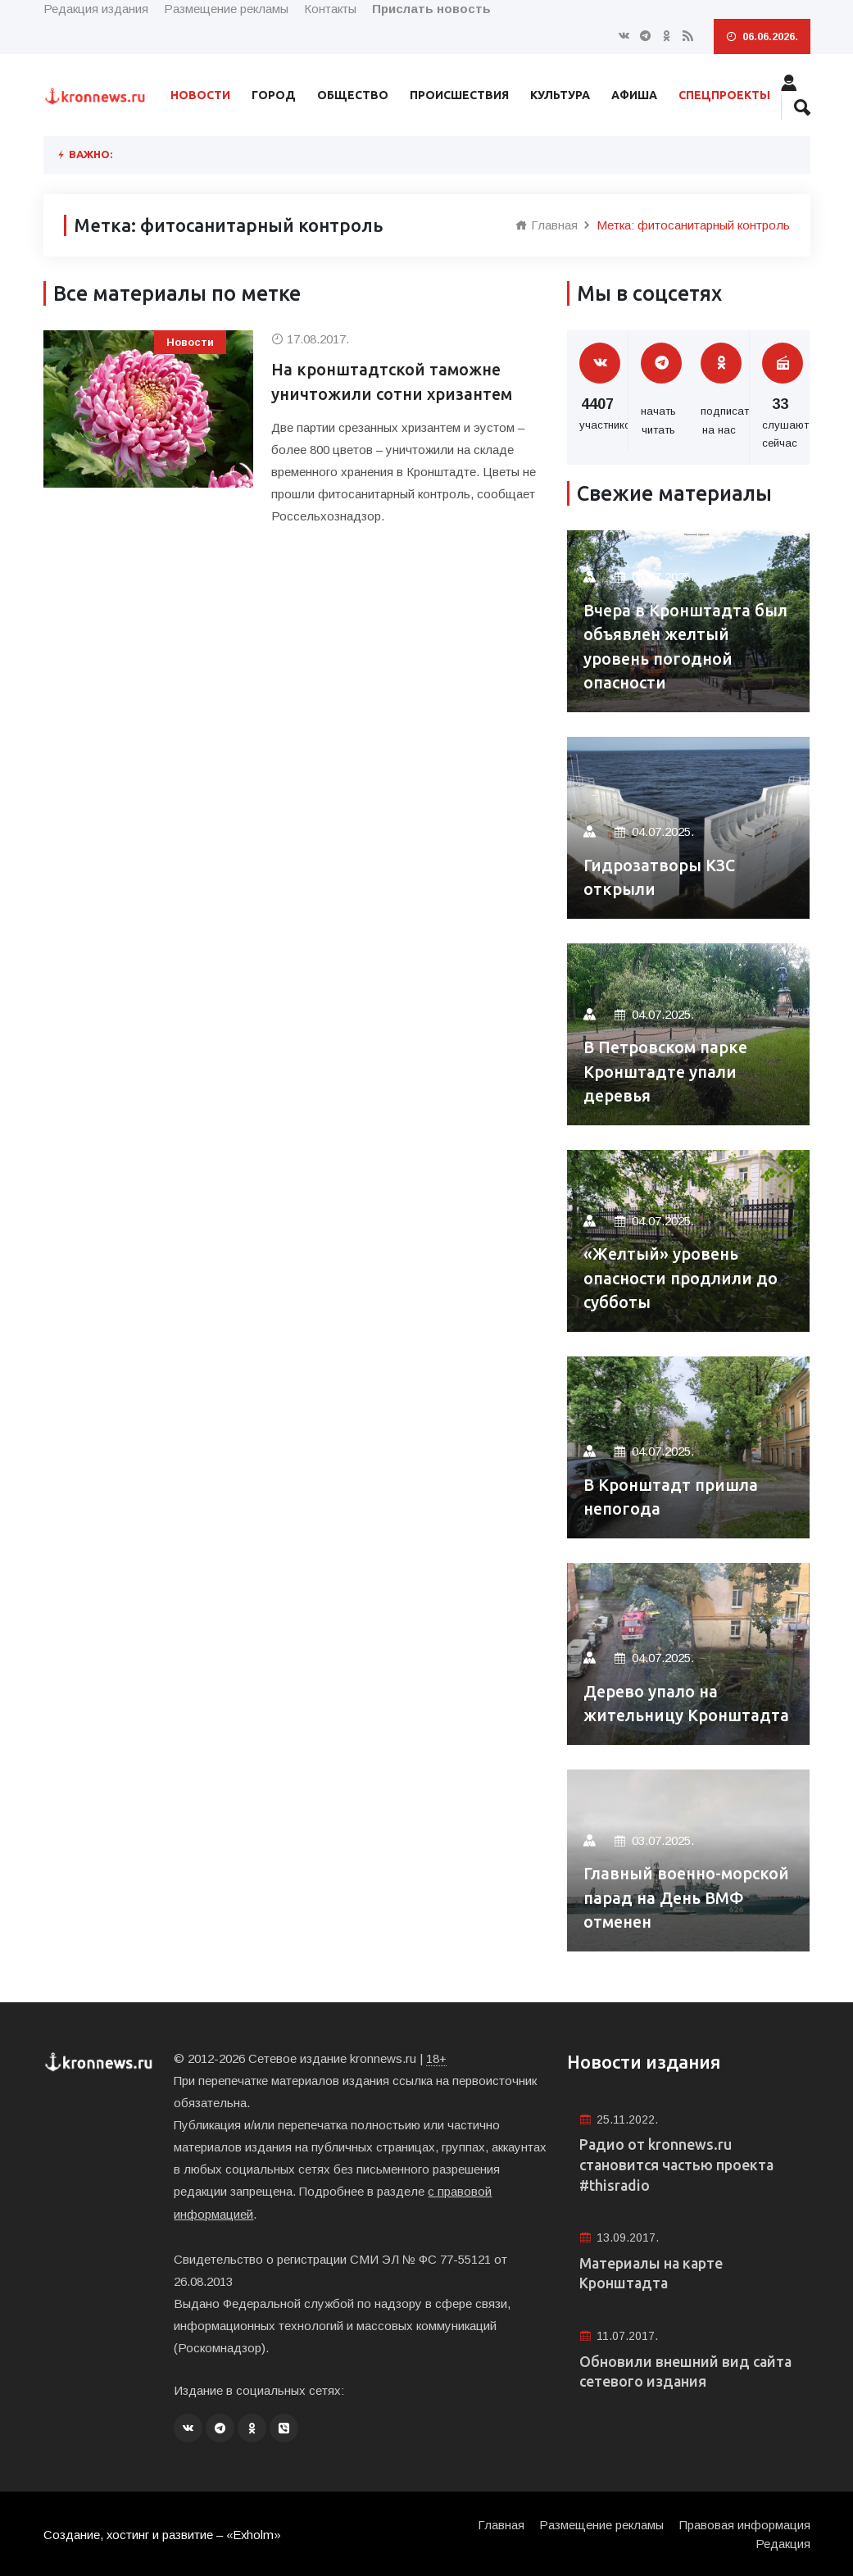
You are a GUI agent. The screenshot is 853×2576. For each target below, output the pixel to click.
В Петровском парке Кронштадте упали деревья (666, 1072)
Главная (546, 225)
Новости (200, 95)
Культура (560, 95)
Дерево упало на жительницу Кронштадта (687, 1703)
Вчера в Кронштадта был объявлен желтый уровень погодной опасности (686, 646)
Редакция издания (95, 9)
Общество (352, 95)
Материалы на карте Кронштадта (653, 2274)
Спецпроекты (724, 95)
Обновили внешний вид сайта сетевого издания (686, 2374)
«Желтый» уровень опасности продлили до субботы (680, 1278)
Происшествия (459, 95)
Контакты (330, 9)
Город (274, 95)
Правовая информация (744, 2523)
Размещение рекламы (226, 9)
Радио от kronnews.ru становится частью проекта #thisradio (678, 2165)
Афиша (634, 95)
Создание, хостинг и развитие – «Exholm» (163, 2533)
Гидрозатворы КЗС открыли (660, 877)
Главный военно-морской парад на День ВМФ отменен (679, 1898)
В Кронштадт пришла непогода (671, 1497)
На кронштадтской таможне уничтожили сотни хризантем (394, 382)
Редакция (782, 2542)
